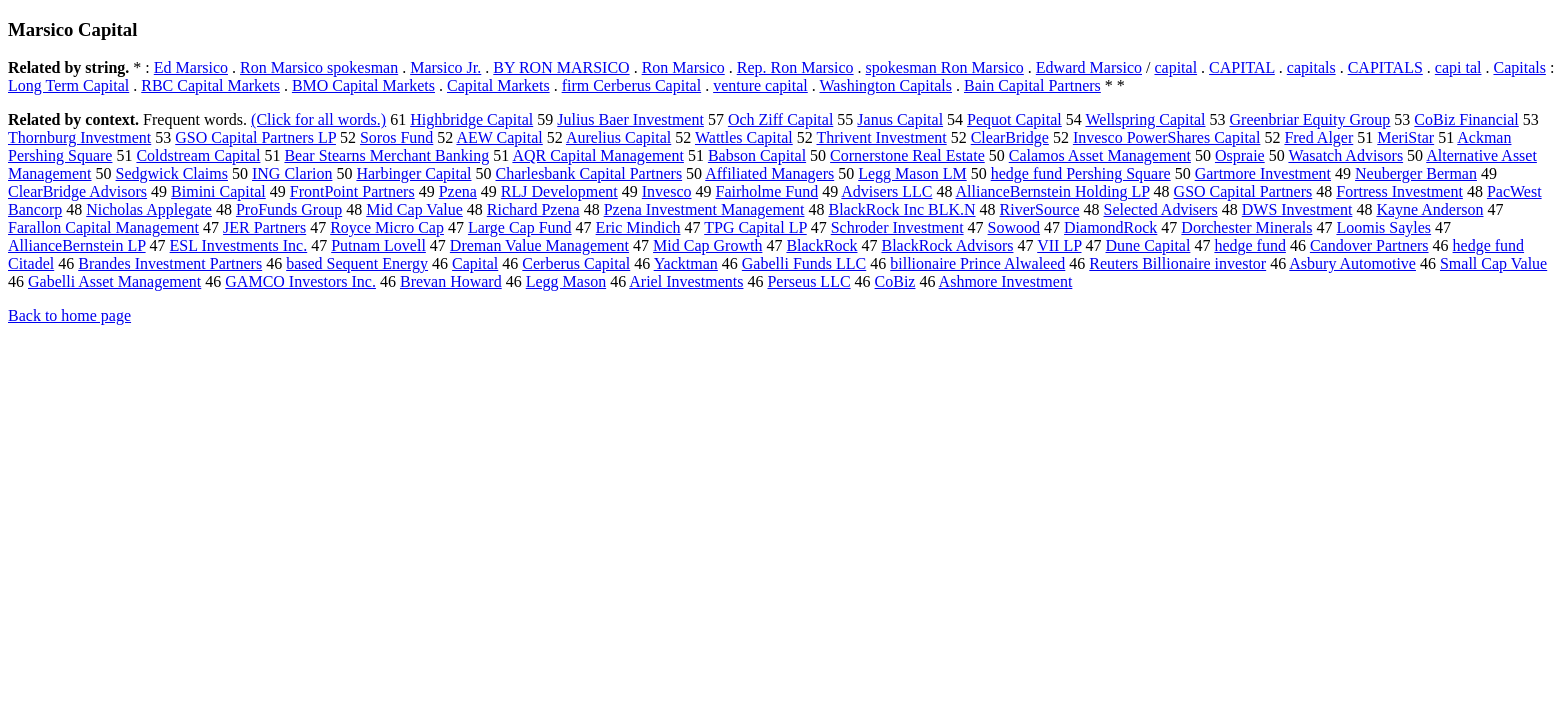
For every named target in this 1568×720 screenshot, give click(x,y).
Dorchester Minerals (1246, 227)
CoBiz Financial (1466, 119)
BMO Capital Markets (363, 85)
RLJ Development (559, 191)
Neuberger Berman (1416, 173)
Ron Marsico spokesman (319, 67)
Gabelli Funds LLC (804, 263)
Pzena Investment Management (704, 209)
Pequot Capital (1014, 119)
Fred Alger (1318, 137)
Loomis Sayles (1383, 227)
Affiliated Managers (769, 173)
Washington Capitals (885, 85)
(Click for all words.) (318, 119)
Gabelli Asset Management (114, 281)
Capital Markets (498, 85)
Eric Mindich (638, 227)
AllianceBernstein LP (77, 245)
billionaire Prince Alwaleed (977, 263)
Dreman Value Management (539, 245)
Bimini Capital (218, 191)
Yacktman (686, 263)
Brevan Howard (451, 281)
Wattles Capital (744, 137)
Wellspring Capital (1145, 119)
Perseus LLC (808, 281)
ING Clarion (292, 173)
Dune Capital (1148, 245)
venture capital (760, 85)
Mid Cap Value (414, 209)
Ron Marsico (683, 67)
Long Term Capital (68, 85)
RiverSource (1040, 209)
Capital (475, 263)
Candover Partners (1369, 245)
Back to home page (69, 315)
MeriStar (1405, 137)
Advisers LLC (886, 191)
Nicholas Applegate (149, 209)
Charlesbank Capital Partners (588, 173)
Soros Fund (396, 137)
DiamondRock (1110, 227)
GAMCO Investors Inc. (300, 281)
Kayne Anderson (1429, 209)
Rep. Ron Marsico (795, 67)
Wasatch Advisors (1345, 155)
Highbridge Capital (471, 119)
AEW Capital (499, 137)
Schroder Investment (897, 227)
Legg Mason (566, 281)
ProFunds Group (289, 209)
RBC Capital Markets (210, 85)
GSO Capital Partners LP (255, 137)
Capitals (1519, 67)
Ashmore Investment (1006, 281)
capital (1175, 67)
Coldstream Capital (198, 155)
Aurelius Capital (618, 137)
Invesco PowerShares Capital (1167, 137)
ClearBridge (1010, 137)
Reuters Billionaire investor (1177, 263)
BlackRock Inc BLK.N (901, 209)
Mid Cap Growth (707, 245)
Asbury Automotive (1352, 263)
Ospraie (1240, 155)
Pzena (458, 191)
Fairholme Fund (767, 191)
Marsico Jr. (445, 67)
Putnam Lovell (378, 245)
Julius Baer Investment (630, 119)
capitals (1311, 67)
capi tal (1458, 67)
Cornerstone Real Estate (907, 155)
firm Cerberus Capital (632, 85)
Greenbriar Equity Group (1310, 119)
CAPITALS (1385, 67)
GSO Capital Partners (1243, 191)
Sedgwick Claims (172, 173)
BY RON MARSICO (561, 67)
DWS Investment (1297, 209)
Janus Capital (900, 119)
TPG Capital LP (755, 227)
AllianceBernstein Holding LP (1053, 191)
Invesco (667, 191)
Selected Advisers (1161, 209)
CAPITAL (1242, 67)
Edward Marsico (1089, 67)
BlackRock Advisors (947, 245)
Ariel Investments (686, 281)
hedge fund (1250, 245)
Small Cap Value (1493, 263)
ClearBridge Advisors (77, 191)
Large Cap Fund (520, 227)
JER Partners (264, 227)
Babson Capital (757, 155)
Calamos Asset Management (1100, 155)
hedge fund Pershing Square (1081, 173)
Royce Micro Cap (387, 227)
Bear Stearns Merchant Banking (386, 155)
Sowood (1014, 227)
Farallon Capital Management (103, 227)
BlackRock (821, 245)
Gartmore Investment (1263, 173)
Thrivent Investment (881, 137)
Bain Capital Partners (1032, 85)
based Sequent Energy (357, 263)
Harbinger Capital (413, 173)
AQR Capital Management (598, 155)
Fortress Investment (1399, 191)
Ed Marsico (191, 67)
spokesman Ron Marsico (945, 67)
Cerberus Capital (576, 263)
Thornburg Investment (79, 137)
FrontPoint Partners (352, 191)
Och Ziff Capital (780, 119)
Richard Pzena (533, 209)
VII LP (1059, 245)
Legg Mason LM (912, 173)
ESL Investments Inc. (239, 245)
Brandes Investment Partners (170, 263)
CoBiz (895, 281)
